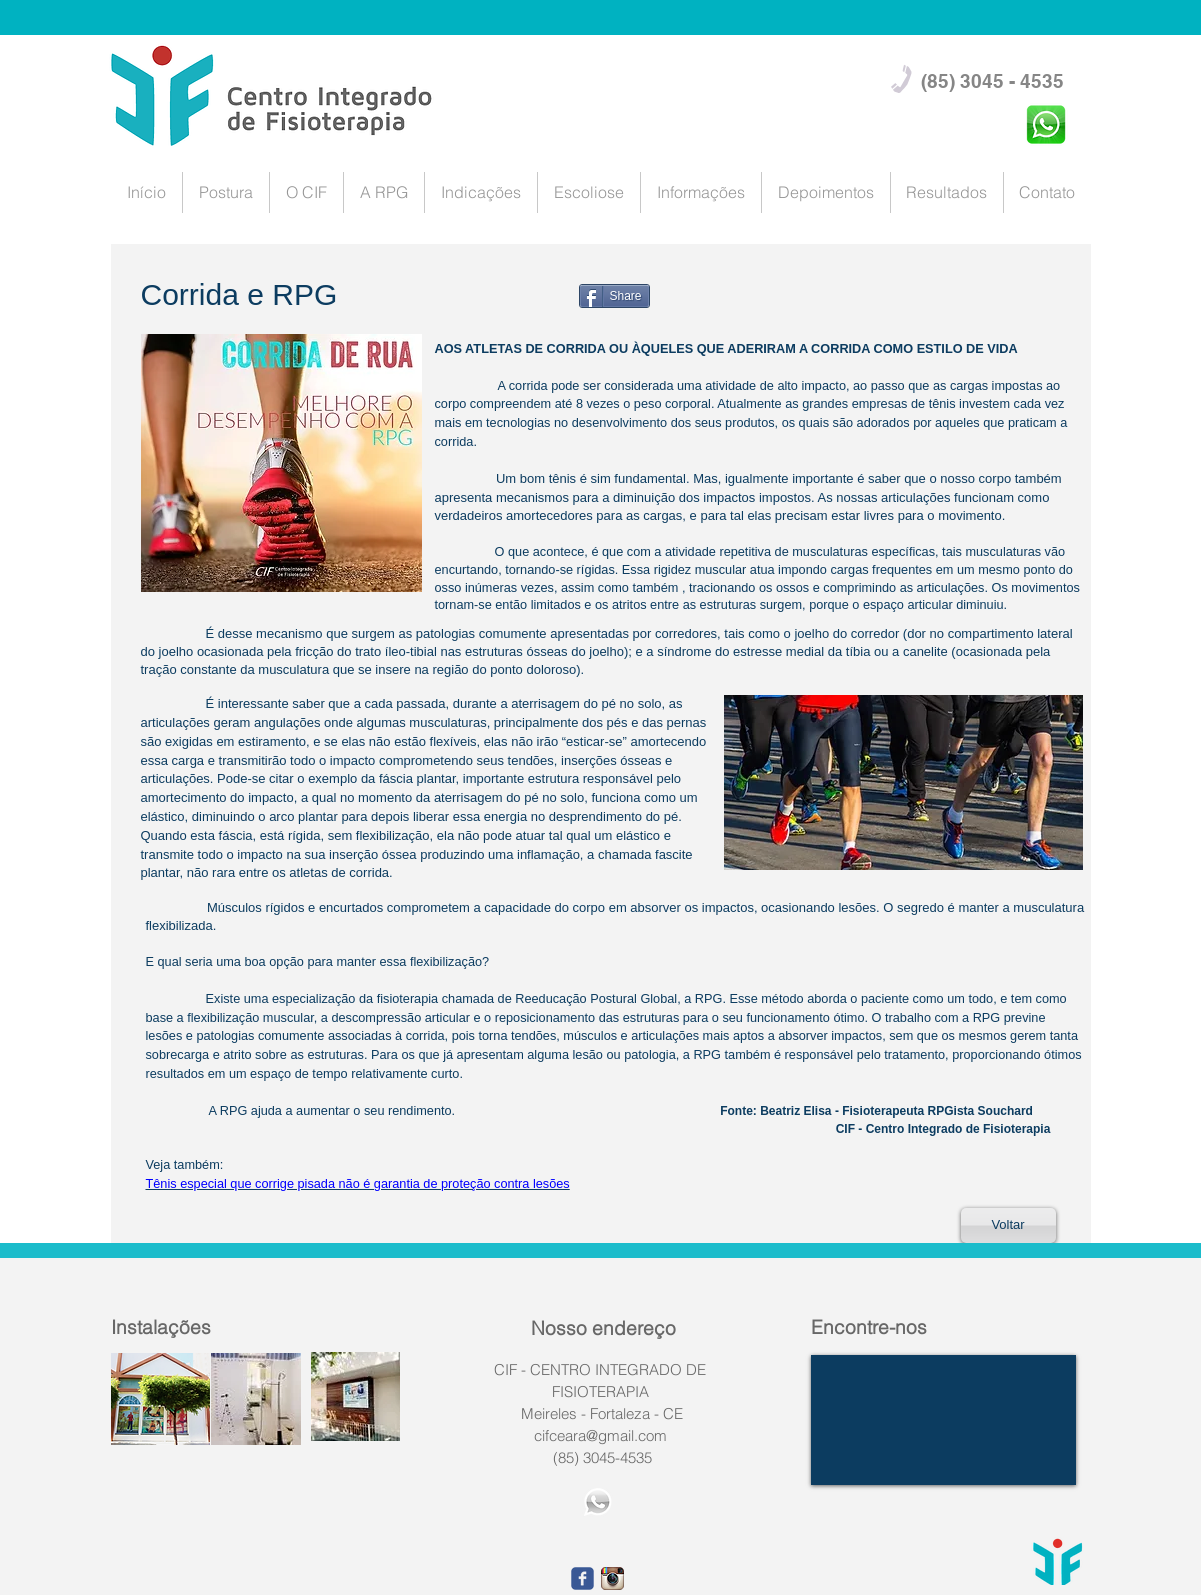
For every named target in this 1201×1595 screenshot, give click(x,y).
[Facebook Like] (471, 326)
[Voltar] (1008, 1225)
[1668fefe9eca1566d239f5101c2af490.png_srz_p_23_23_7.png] (612, 1578)
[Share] (614, 296)
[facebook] (582, 1578)
